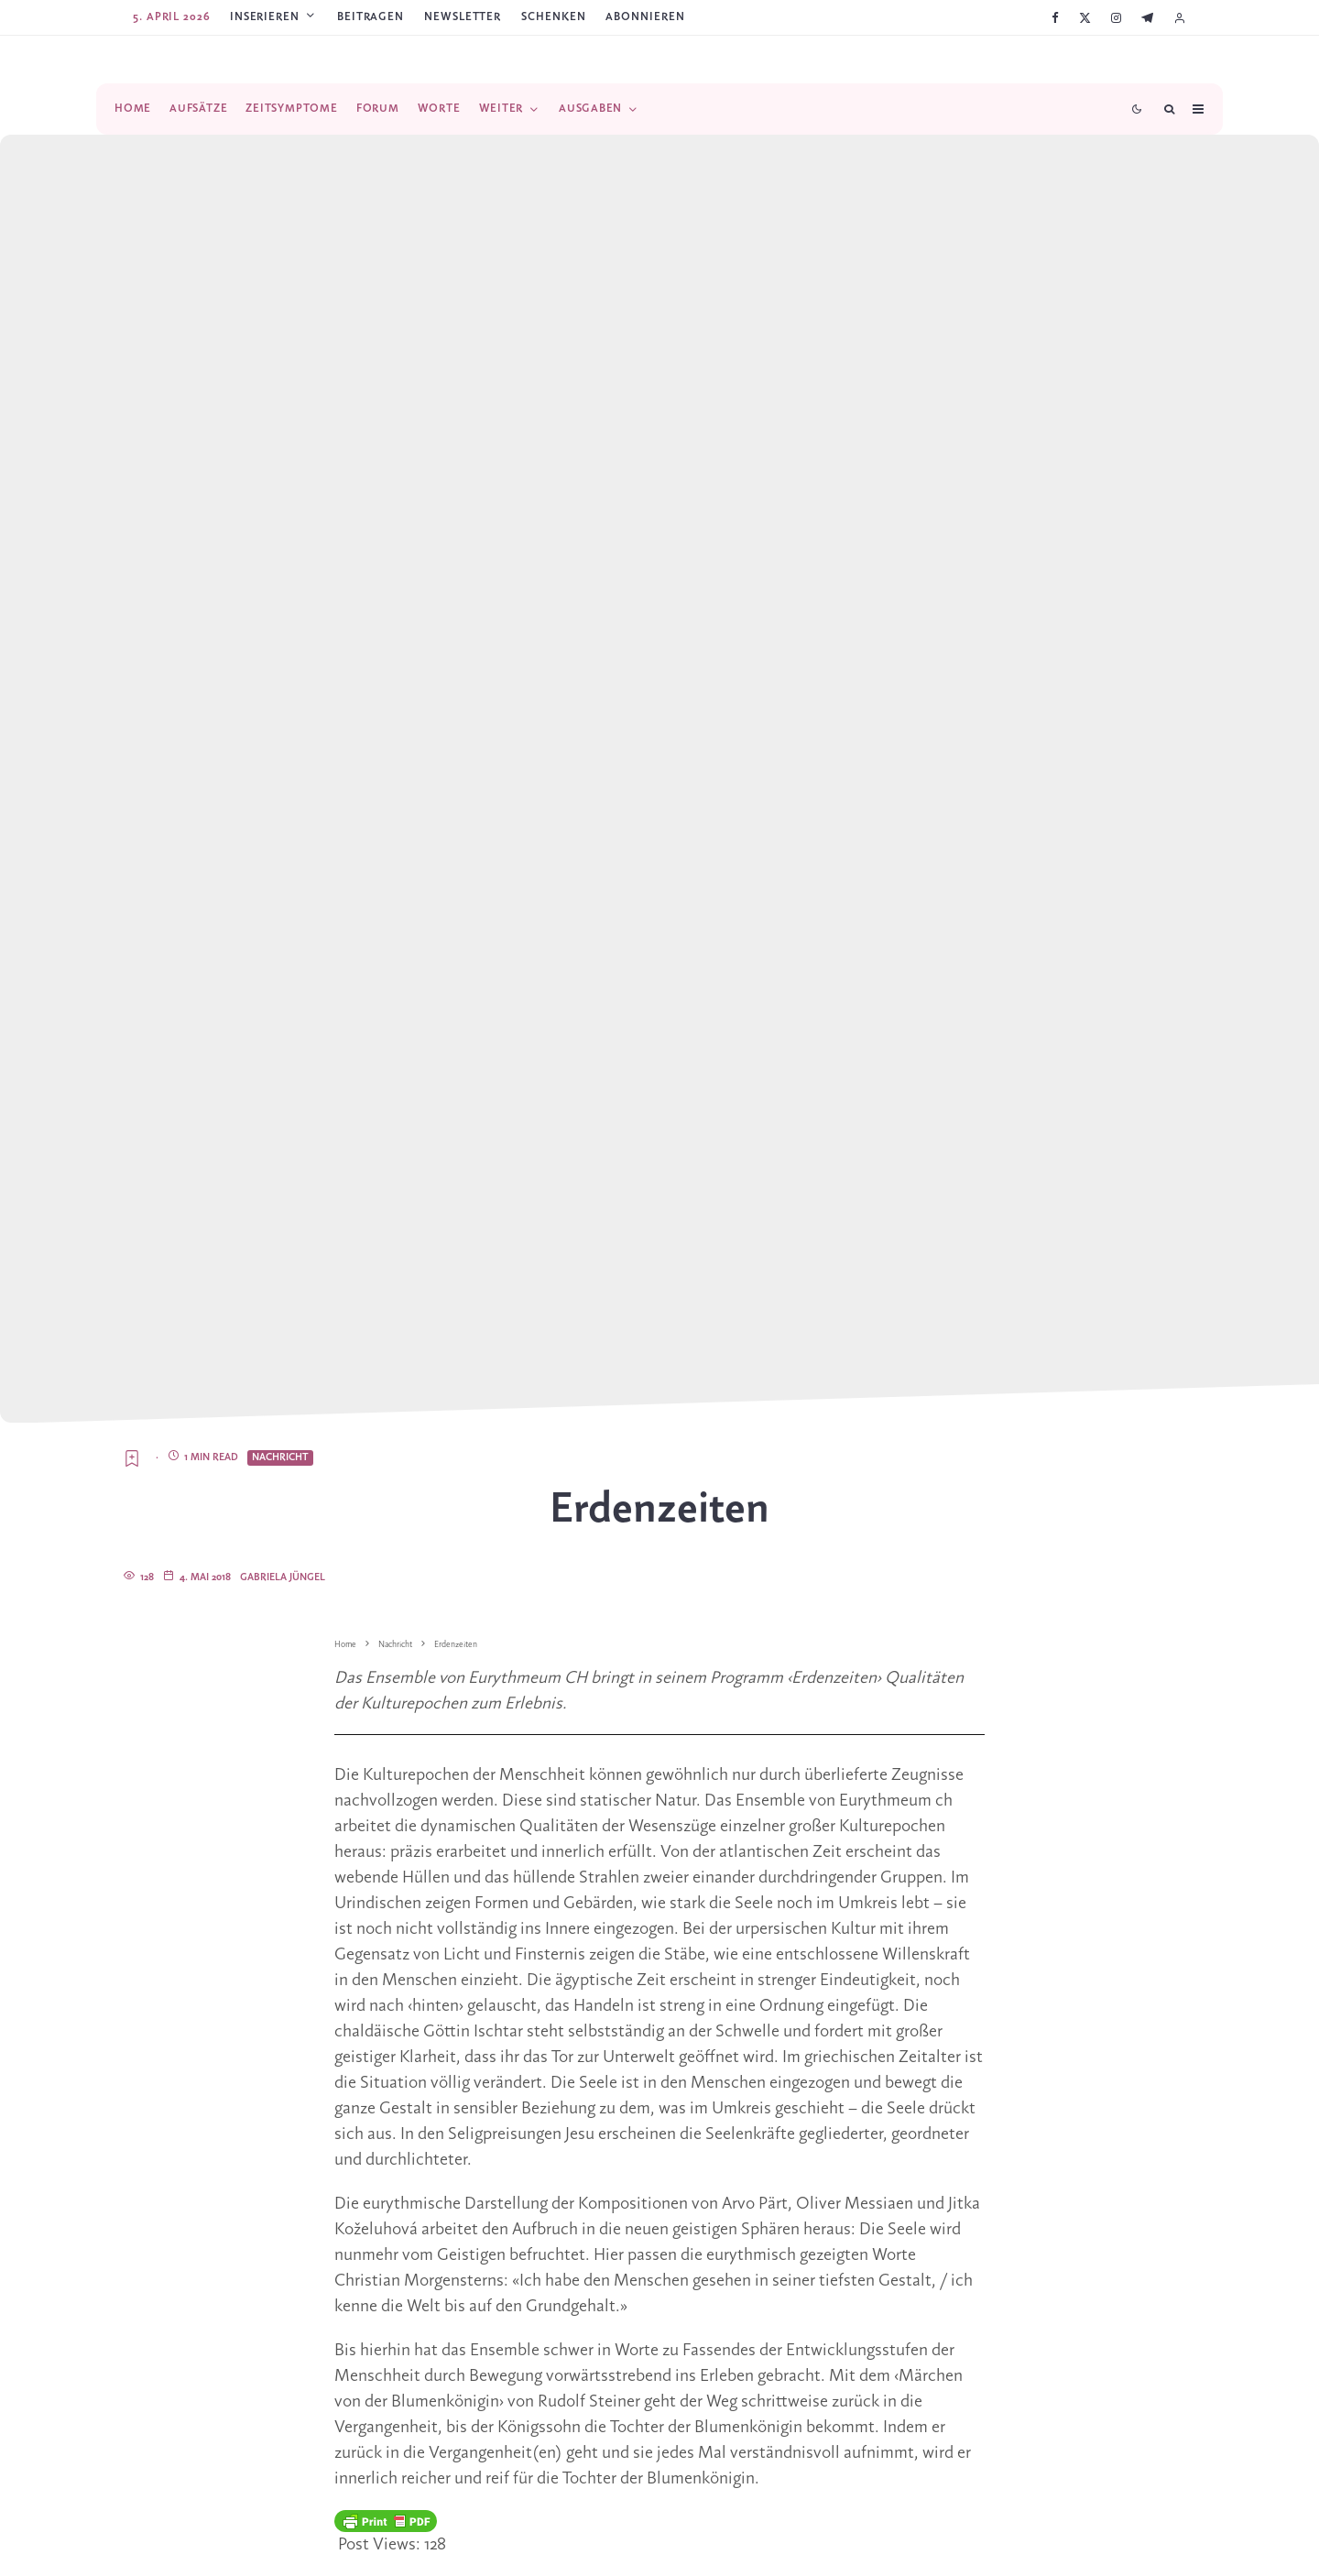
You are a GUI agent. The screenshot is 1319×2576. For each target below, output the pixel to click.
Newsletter (462, 17)
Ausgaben (590, 109)
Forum (377, 109)
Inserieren (265, 17)
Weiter (501, 109)
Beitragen (370, 17)
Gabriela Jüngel (282, 1577)
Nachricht (280, 1457)
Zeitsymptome (291, 109)
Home (132, 109)
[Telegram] (1147, 18)
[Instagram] (1116, 18)
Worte (439, 109)
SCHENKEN (553, 17)
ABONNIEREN (644, 17)
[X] (1085, 18)
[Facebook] (1055, 18)
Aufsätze (198, 109)
